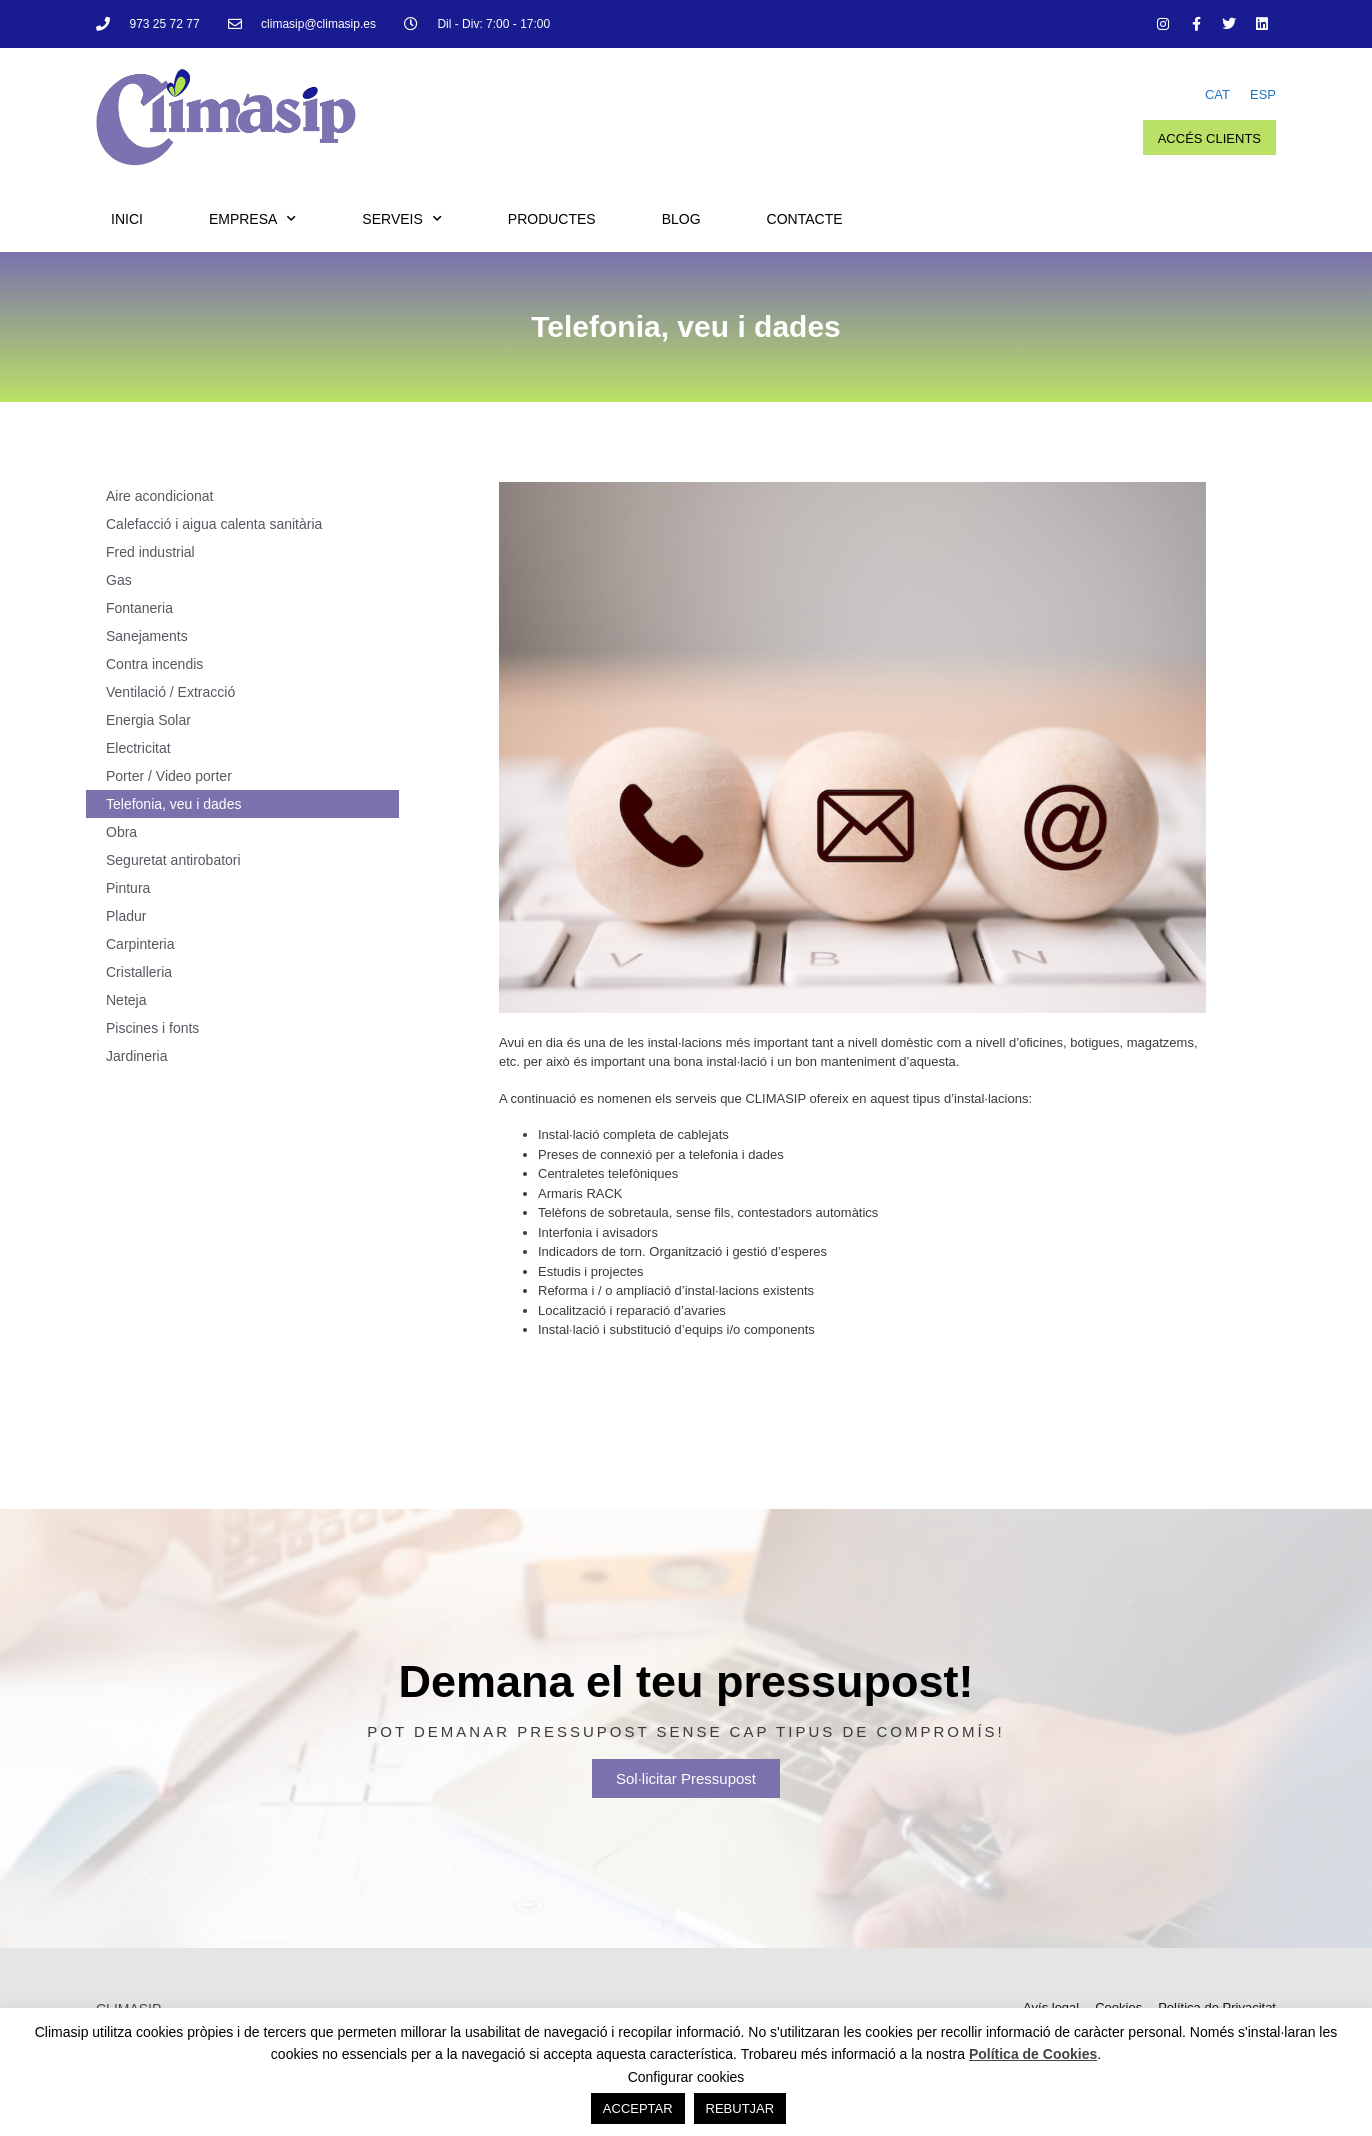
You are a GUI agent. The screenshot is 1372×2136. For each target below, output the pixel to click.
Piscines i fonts (152, 1028)
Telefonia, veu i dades (173, 804)
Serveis (401, 219)
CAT (1217, 94)
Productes (552, 219)
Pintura (128, 888)
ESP (1263, 94)
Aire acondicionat (159, 496)
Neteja (126, 1000)
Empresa (252, 219)
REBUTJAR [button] (740, 2108)
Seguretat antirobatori (173, 860)
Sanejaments (147, 636)
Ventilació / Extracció (170, 692)
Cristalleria (139, 972)
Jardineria (136, 1056)
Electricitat (138, 748)
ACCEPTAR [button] (638, 2108)
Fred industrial (150, 552)
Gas (119, 580)
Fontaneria (139, 608)
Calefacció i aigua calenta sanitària (214, 524)
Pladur (126, 916)
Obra (121, 832)
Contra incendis (154, 664)
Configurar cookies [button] (686, 2077)
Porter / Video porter (169, 776)
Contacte (805, 219)
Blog (681, 219)
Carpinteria (140, 944)
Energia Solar (148, 720)
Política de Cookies (1033, 2054)
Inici (127, 219)
